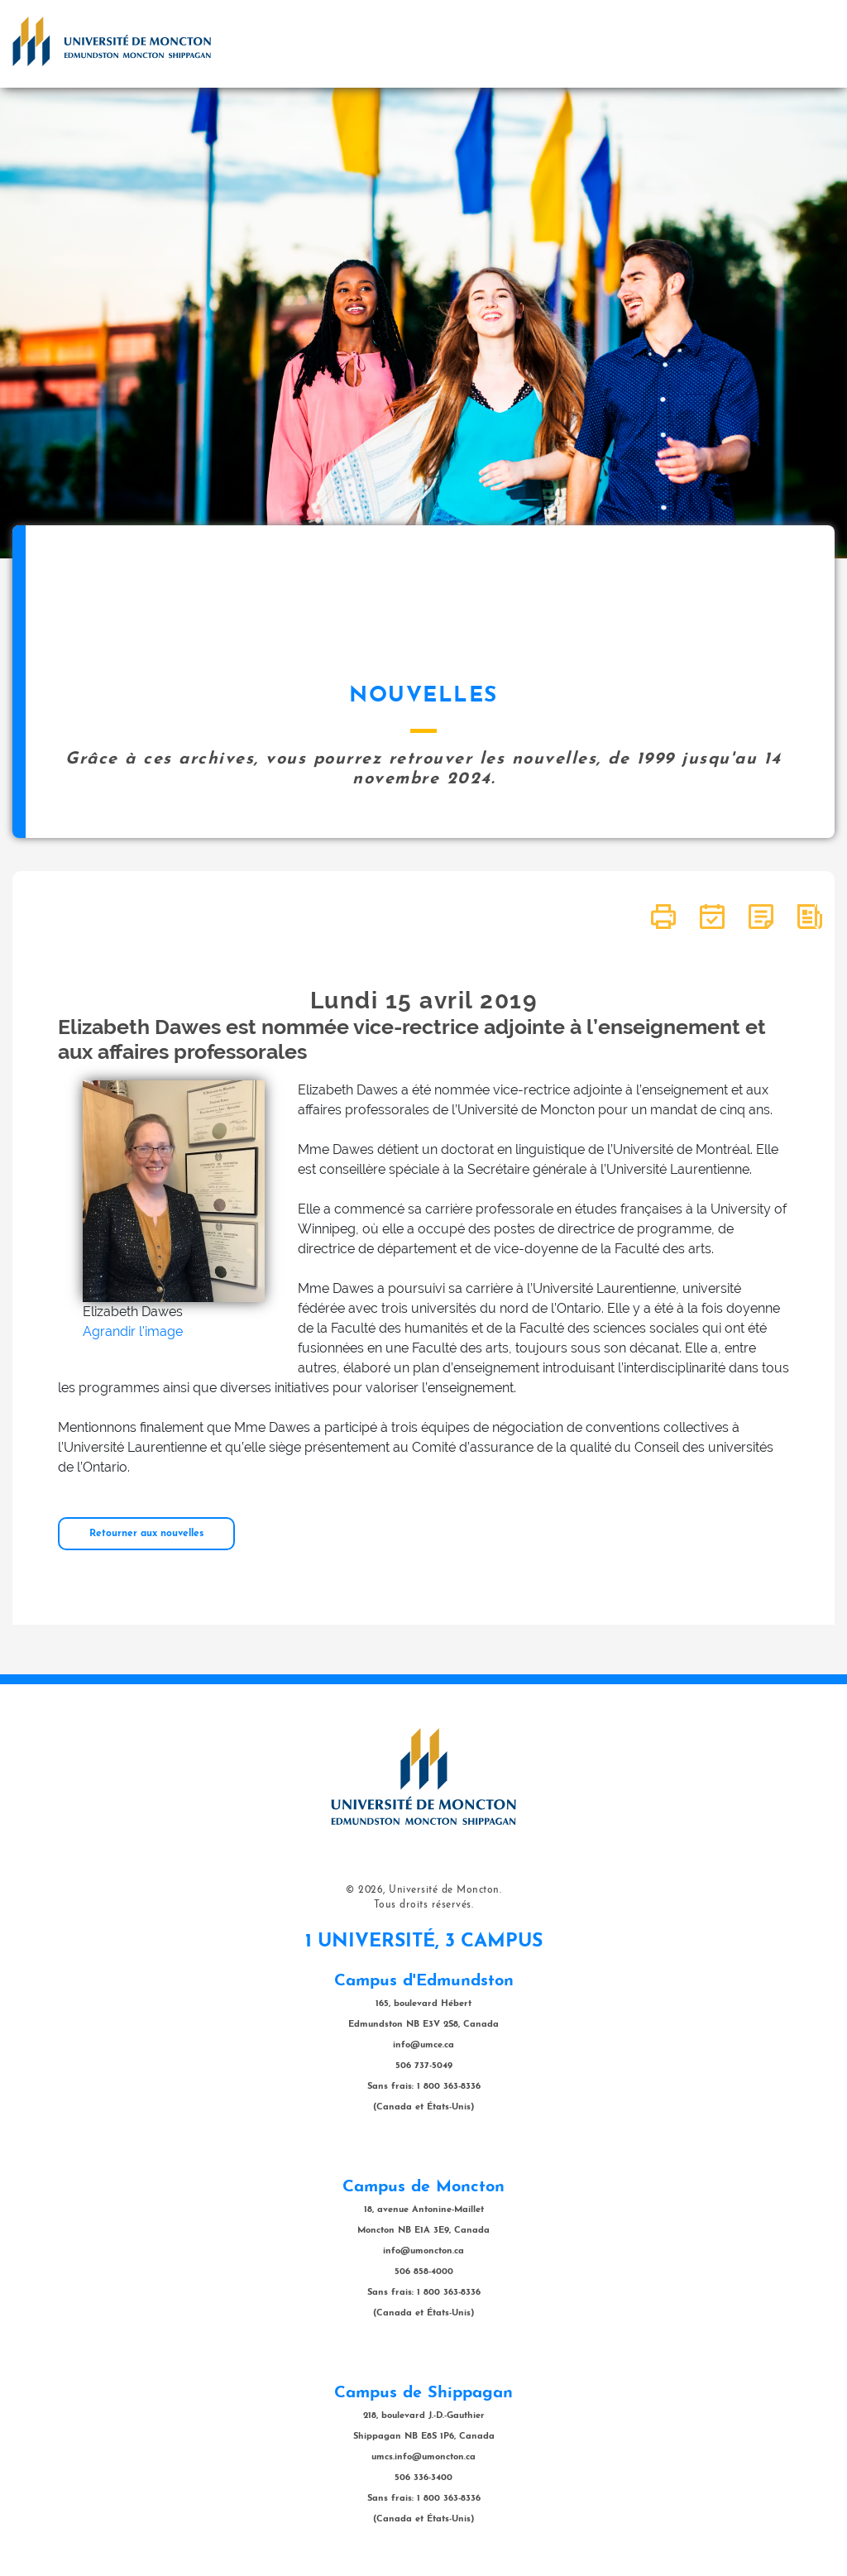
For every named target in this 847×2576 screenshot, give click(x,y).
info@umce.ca (423, 2045)
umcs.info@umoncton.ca (423, 2457)
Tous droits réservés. (424, 1905)
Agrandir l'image (133, 1331)
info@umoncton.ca (423, 2251)
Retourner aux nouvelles (146, 1534)
